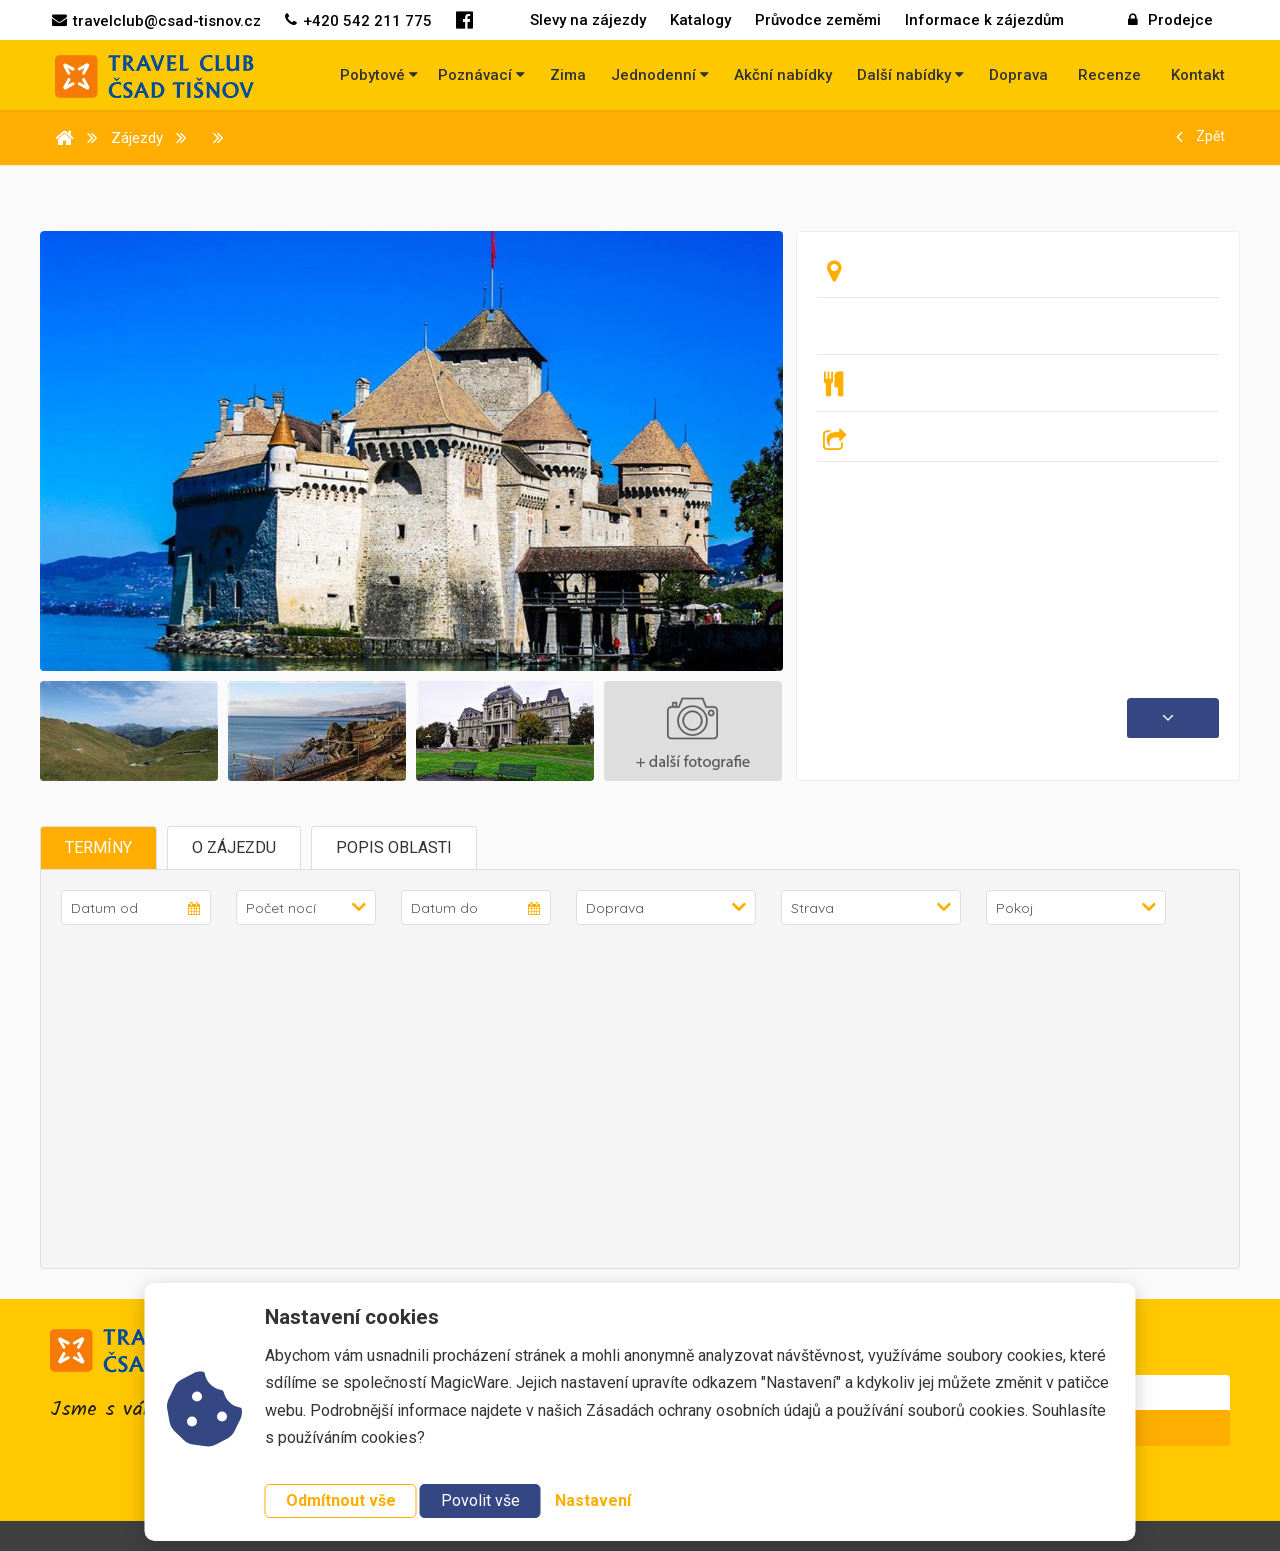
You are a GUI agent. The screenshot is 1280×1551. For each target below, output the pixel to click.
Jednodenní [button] (660, 75)
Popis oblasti (394, 847)
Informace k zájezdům (984, 20)
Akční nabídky (783, 75)
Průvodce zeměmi (818, 20)
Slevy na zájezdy (588, 20)
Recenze (1109, 75)
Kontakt (1198, 75)
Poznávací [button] (481, 75)
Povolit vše (480, 1500)
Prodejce (1170, 20)
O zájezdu (234, 847)
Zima (568, 75)
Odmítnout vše (341, 1500)
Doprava (1018, 75)
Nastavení (593, 1500)
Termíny (98, 847)
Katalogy (700, 20)
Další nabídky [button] (910, 75)
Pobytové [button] (379, 75)
